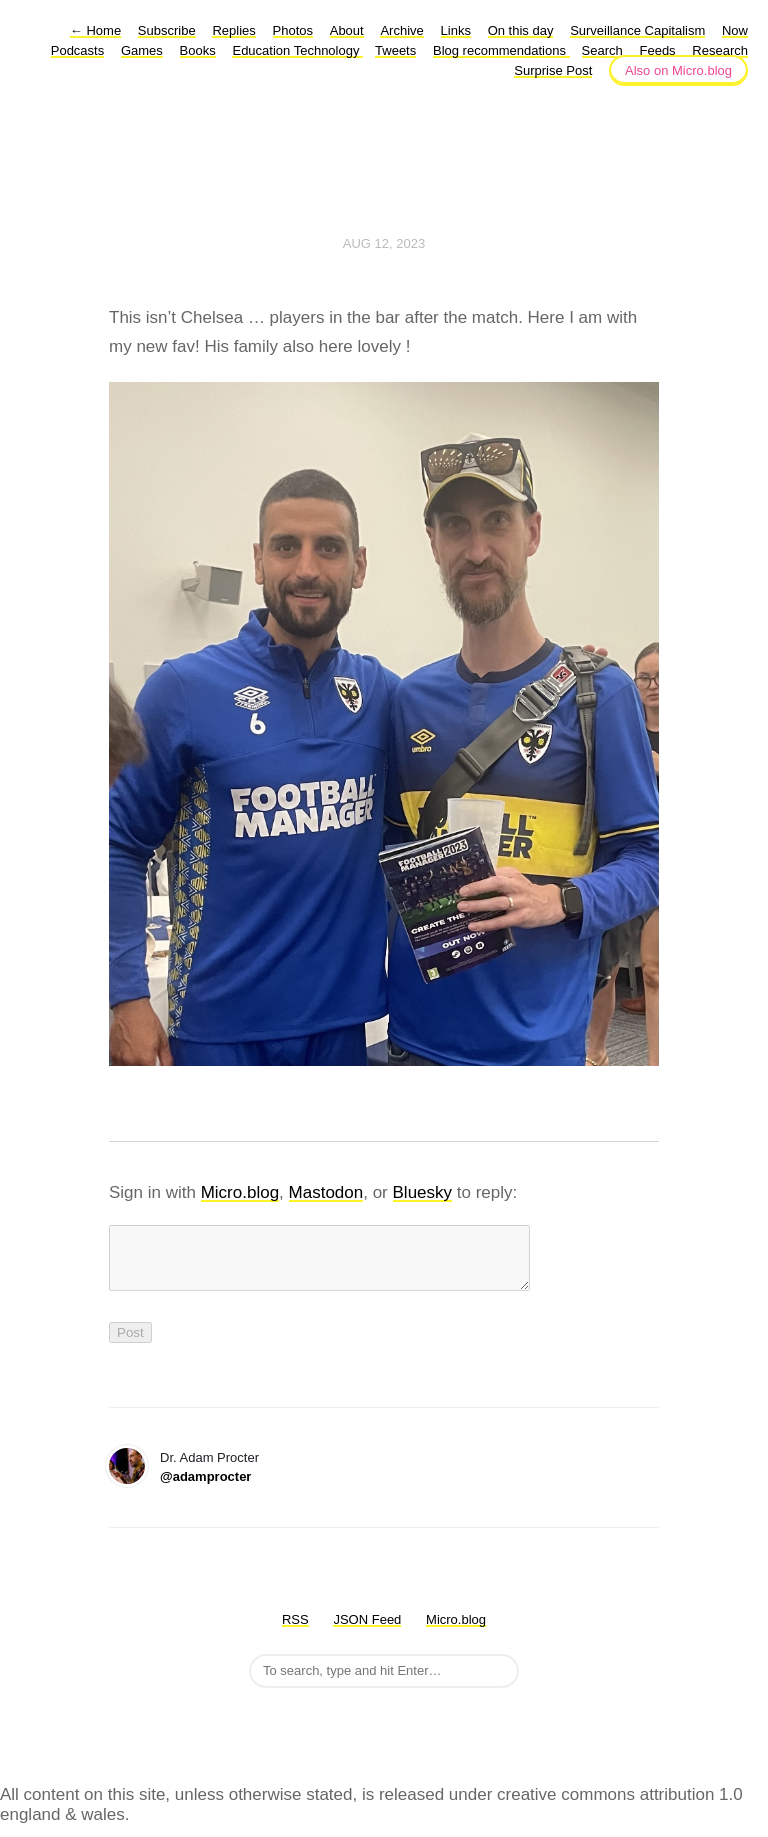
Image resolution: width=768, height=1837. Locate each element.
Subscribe (167, 30)
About (347, 30)
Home (95, 30)
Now (735, 30)
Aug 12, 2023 (384, 243)
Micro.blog (240, 1192)
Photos (293, 30)
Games (142, 50)
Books (198, 50)
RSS (295, 1631)
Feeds (657, 50)
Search (602, 50)
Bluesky (423, 1192)
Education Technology (297, 50)
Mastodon (326, 1192)
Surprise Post (553, 70)
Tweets (395, 50)
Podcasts (77, 50)
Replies (233, 30)
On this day (521, 30)
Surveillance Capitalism (637, 30)
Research (720, 50)
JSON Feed (367, 1631)
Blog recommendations (501, 50)
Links (456, 30)
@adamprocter (205, 1488)
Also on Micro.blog (678, 70)
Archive (401, 30)
